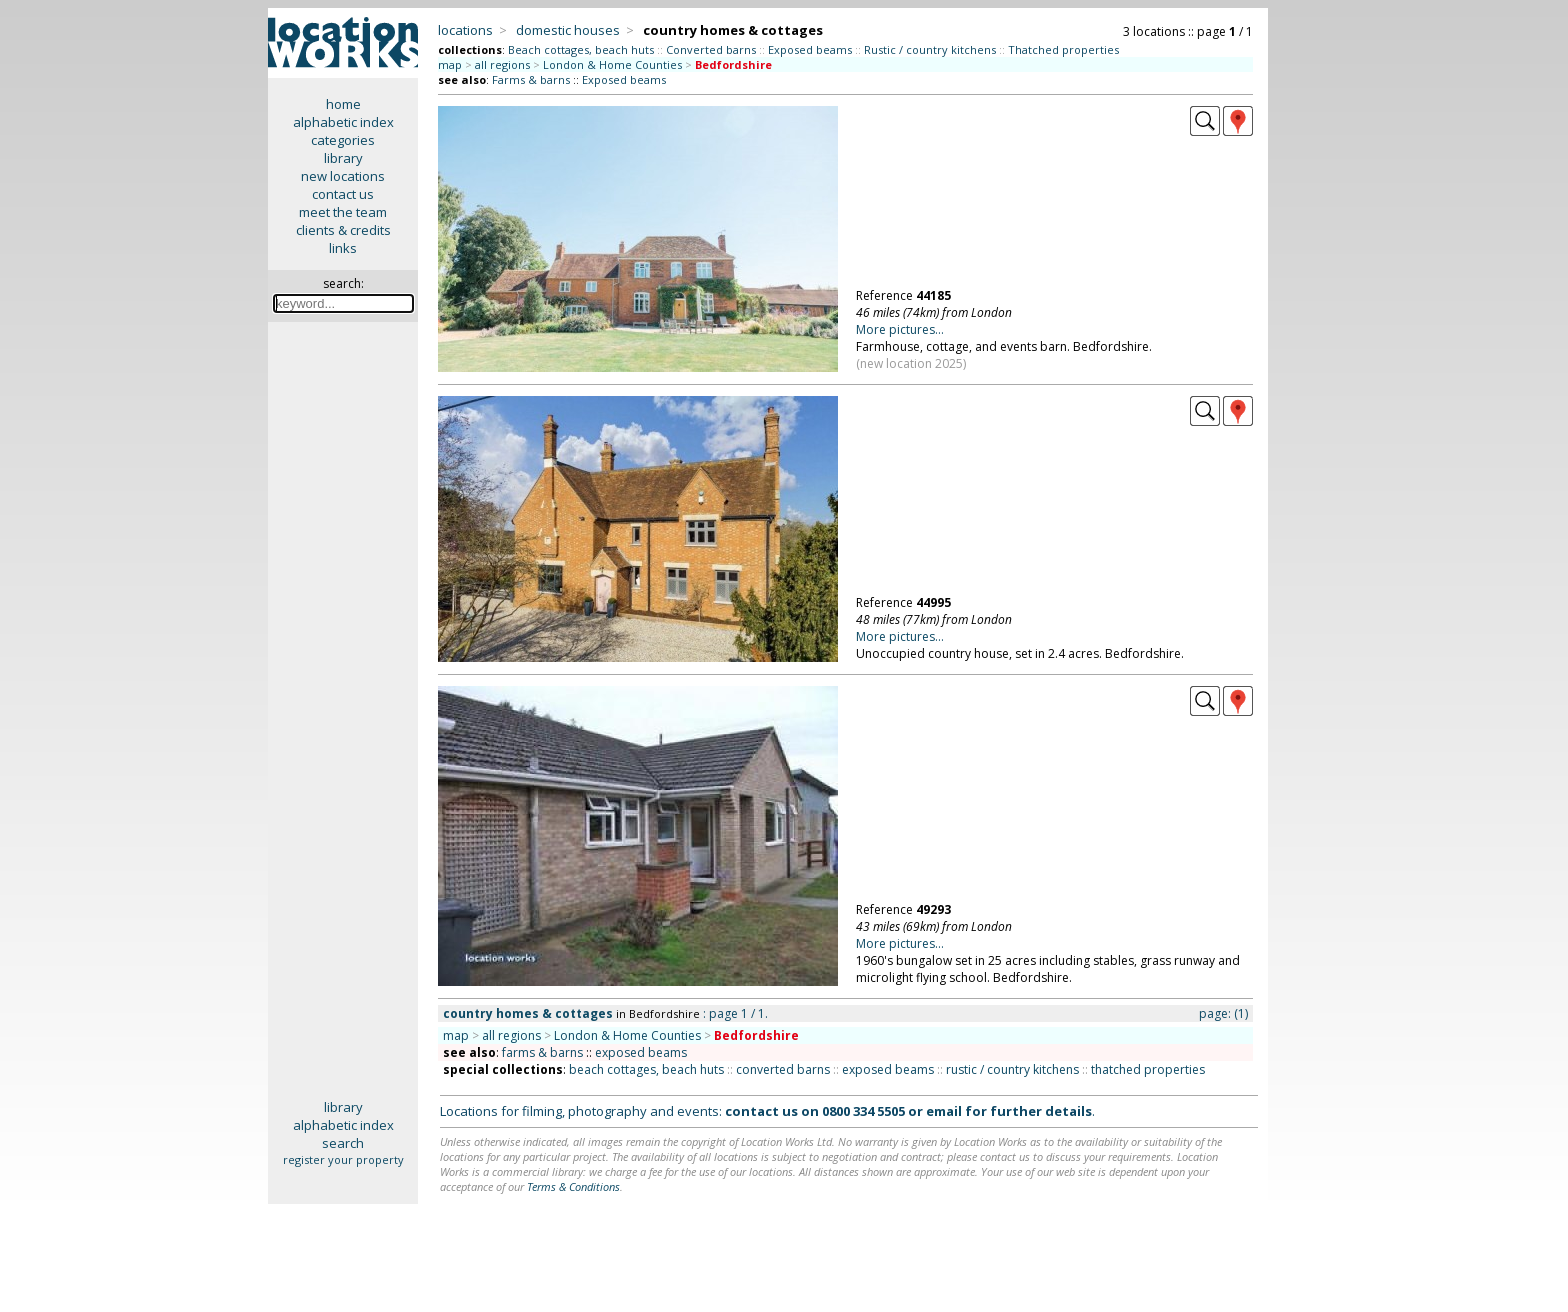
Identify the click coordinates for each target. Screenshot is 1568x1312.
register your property (343, 1159)
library (343, 158)
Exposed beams (810, 49)
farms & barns (542, 1052)
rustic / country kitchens (1012, 1069)
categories (343, 140)
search (343, 1143)
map (450, 64)
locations (465, 30)
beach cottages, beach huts (646, 1069)
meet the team (343, 212)
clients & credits (343, 230)
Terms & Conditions (573, 1186)
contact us (343, 194)
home (343, 104)
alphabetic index (343, 122)
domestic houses (568, 30)
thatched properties (1148, 1069)
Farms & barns (531, 79)
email (944, 1111)
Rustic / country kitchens (930, 49)
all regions (502, 64)
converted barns (783, 1069)
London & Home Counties (612, 64)
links (343, 248)
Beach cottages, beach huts (581, 49)
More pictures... (900, 329)
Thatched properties (1063, 49)
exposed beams (641, 1052)
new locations (343, 176)
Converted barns (711, 49)
